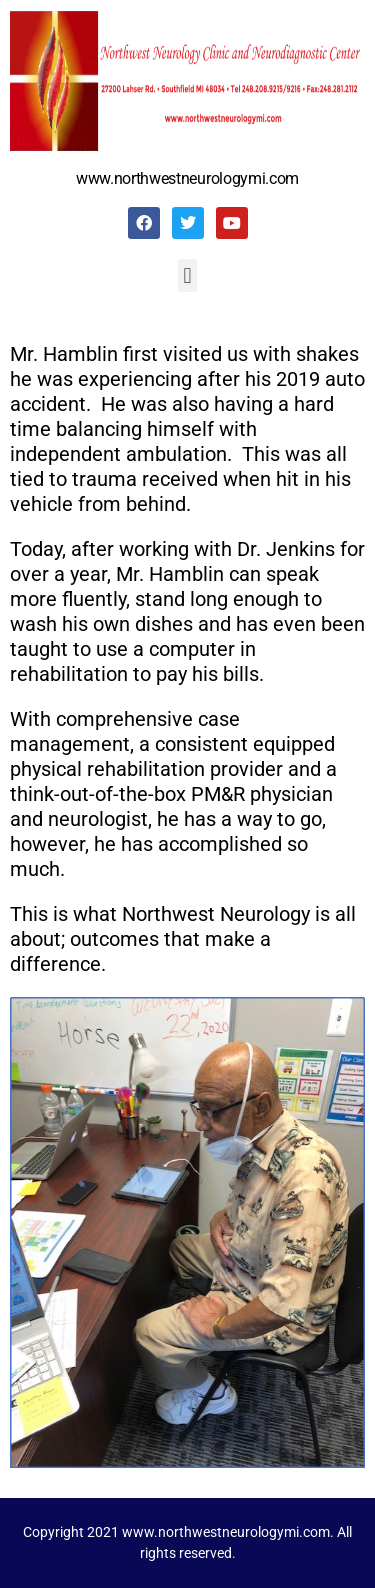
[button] (187, 275)
